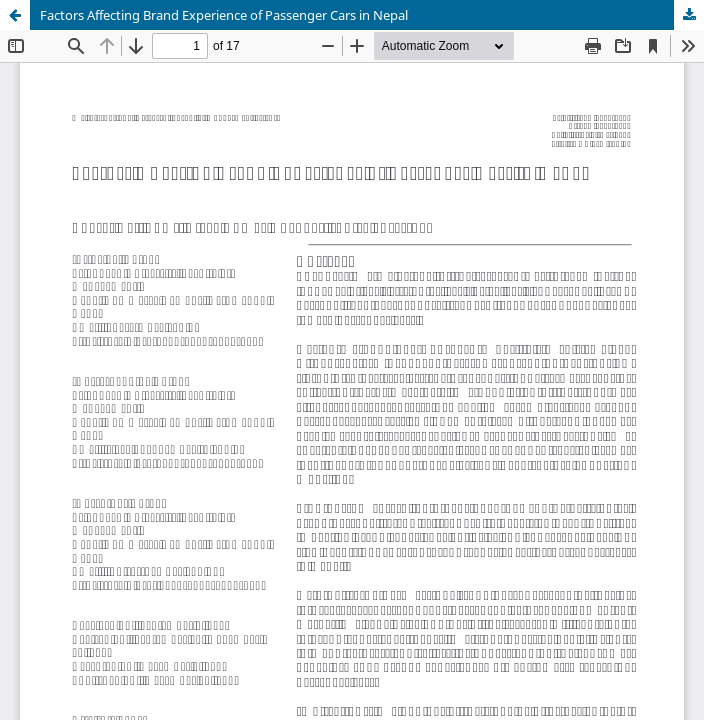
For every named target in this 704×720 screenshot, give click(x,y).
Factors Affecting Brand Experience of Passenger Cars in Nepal (224, 15)
